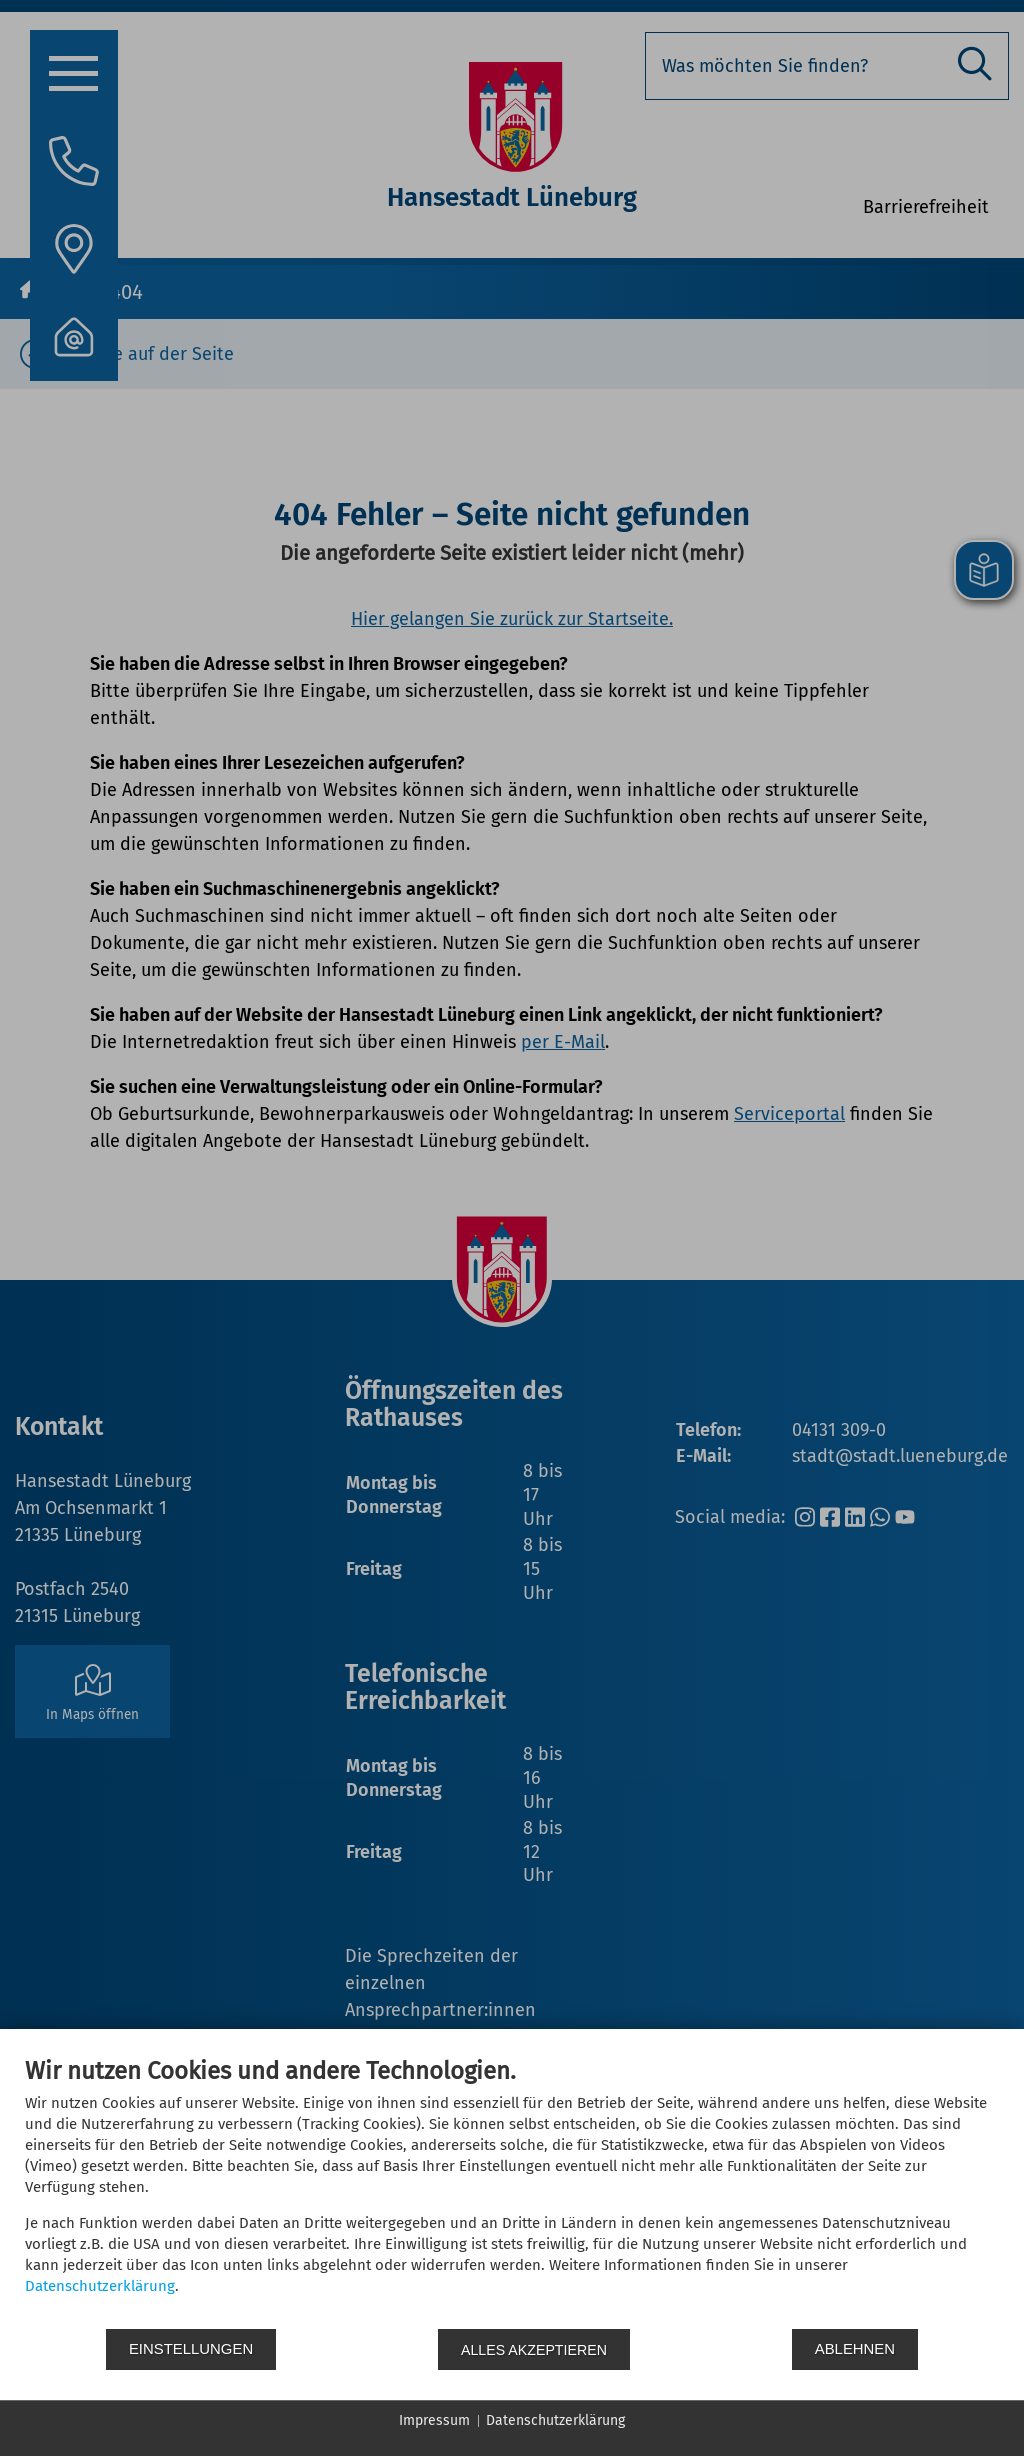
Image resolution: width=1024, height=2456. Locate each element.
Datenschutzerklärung (100, 2287)
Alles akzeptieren (535, 2349)
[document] (512, 2192)
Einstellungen (191, 2349)
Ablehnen (856, 2349)
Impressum (434, 2420)
